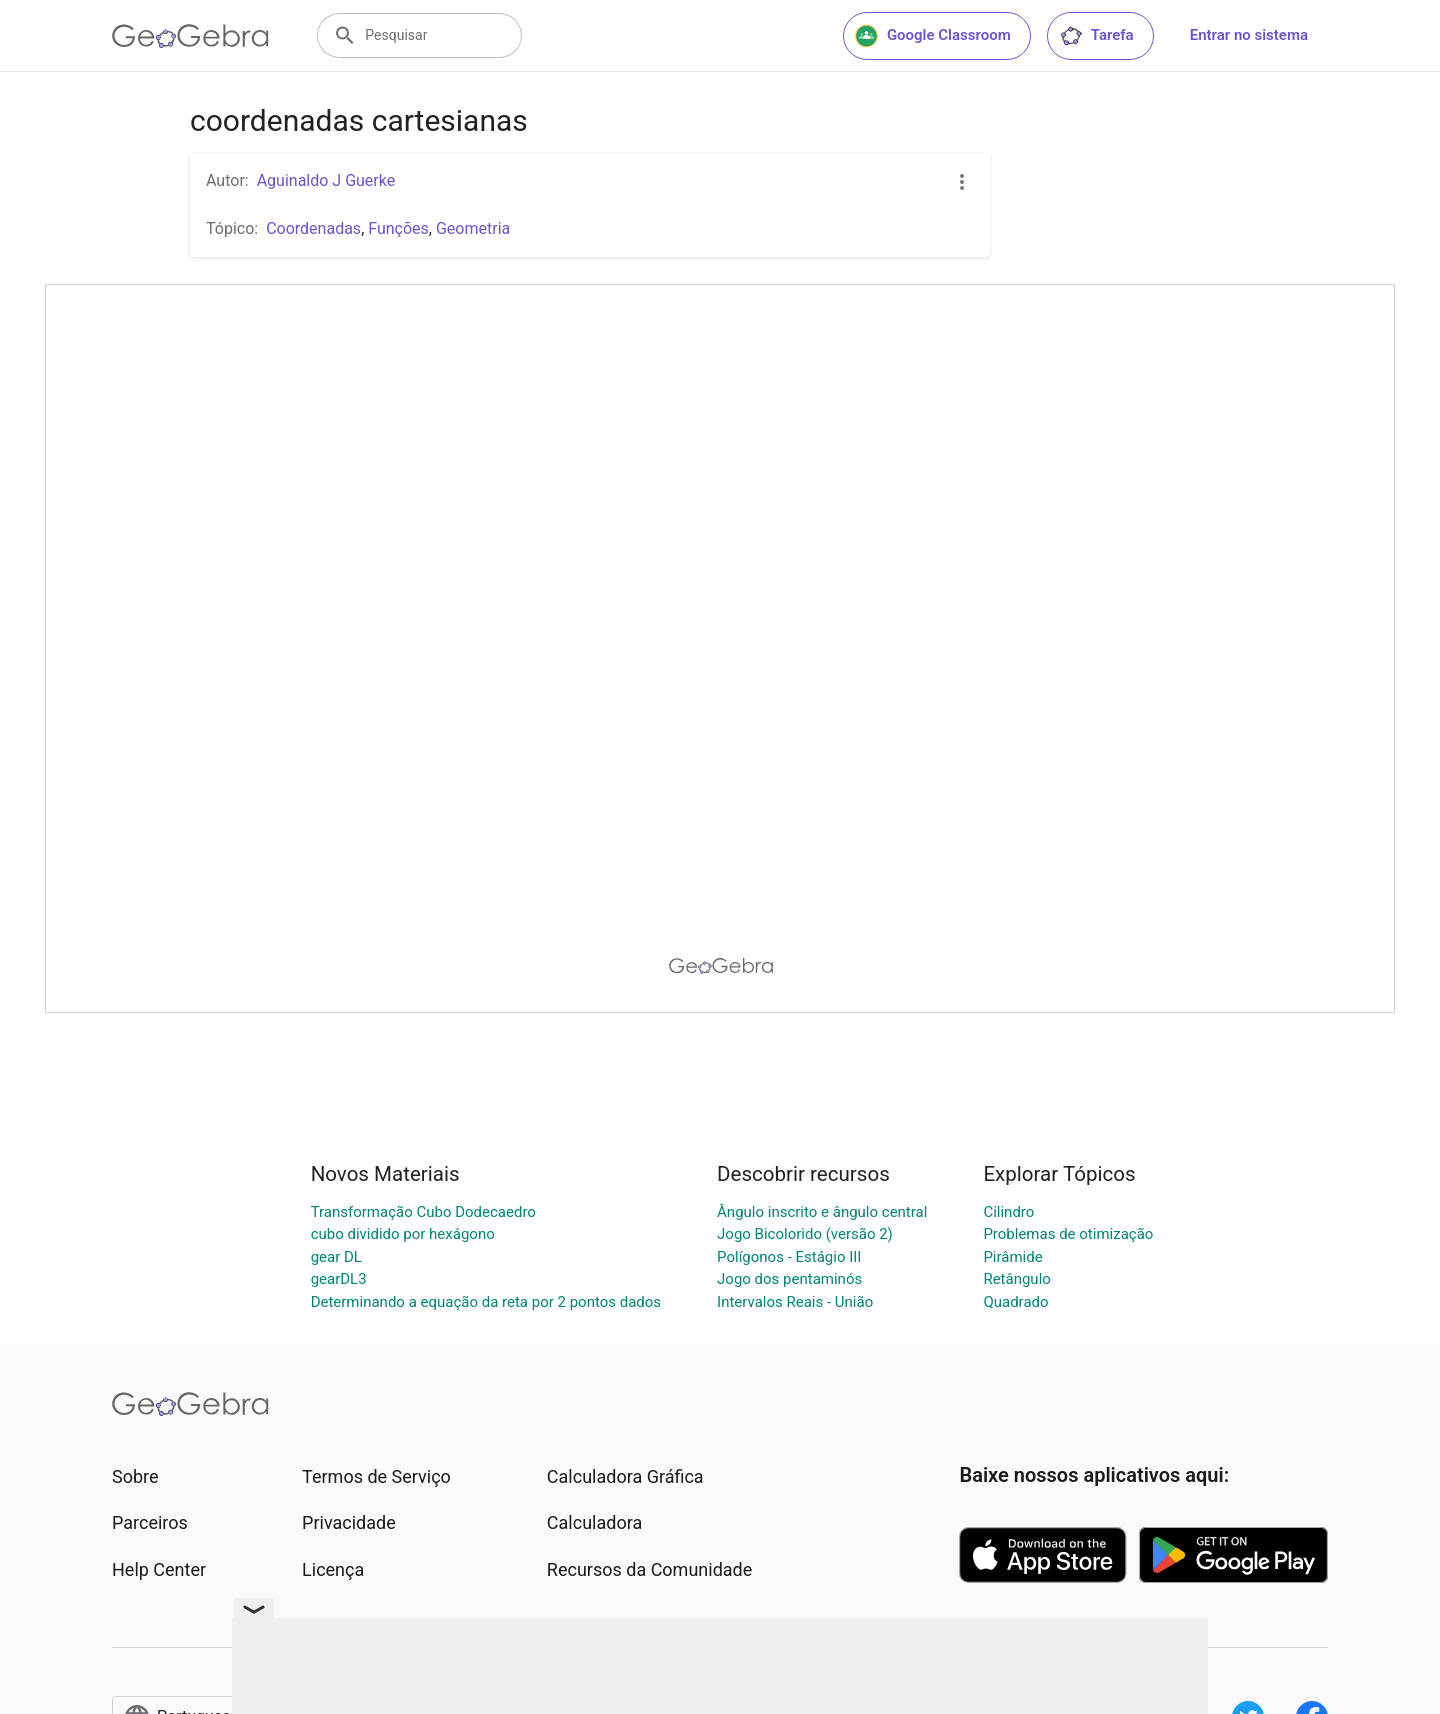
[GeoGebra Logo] (190, 36)
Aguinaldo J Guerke (326, 180)
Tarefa (1096, 36)
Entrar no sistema (1249, 35)
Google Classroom (933, 36)
